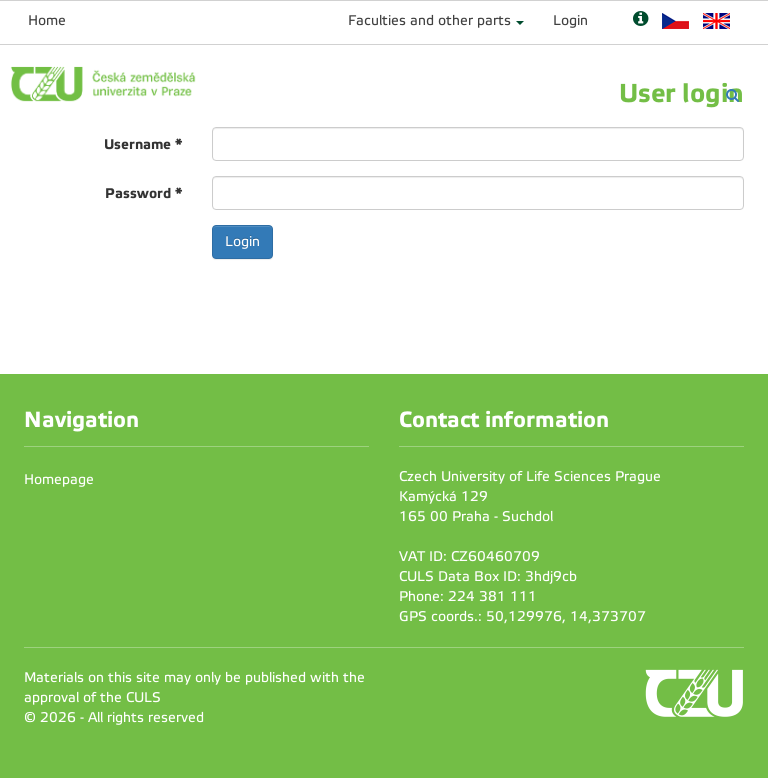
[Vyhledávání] (732, 95)
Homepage (59, 479)
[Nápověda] (640, 20)
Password (143, 193)
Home (47, 20)
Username (143, 144)
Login (570, 20)
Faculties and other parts (429, 20)
